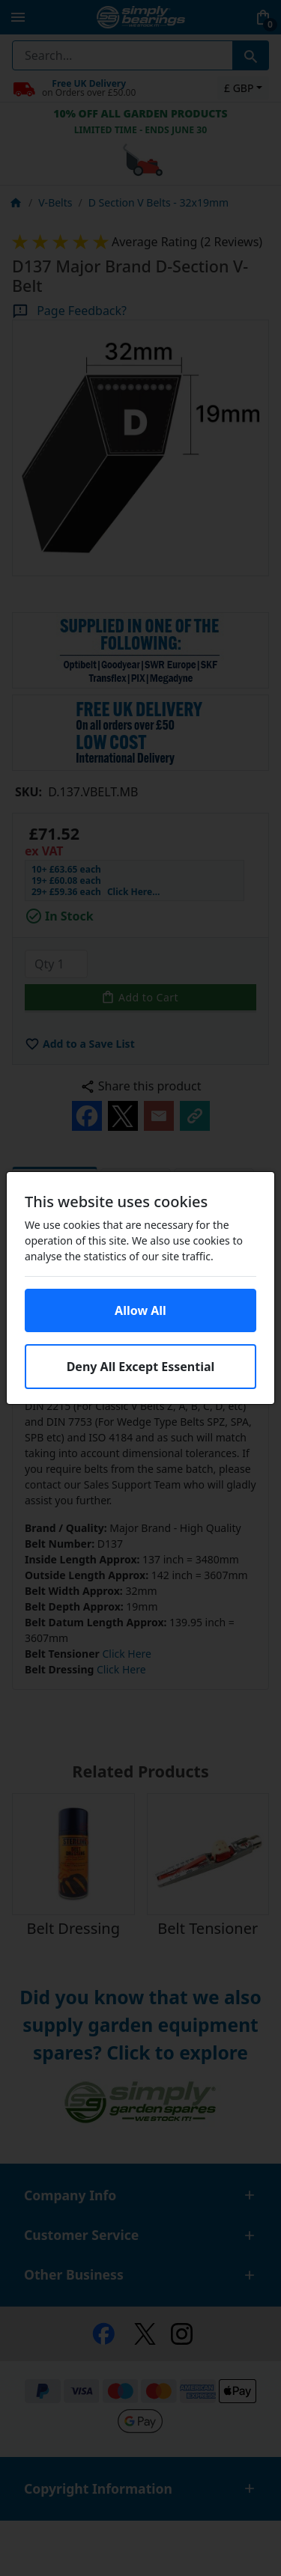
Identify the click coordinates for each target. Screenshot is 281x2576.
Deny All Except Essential (141, 1366)
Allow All (140, 1310)
